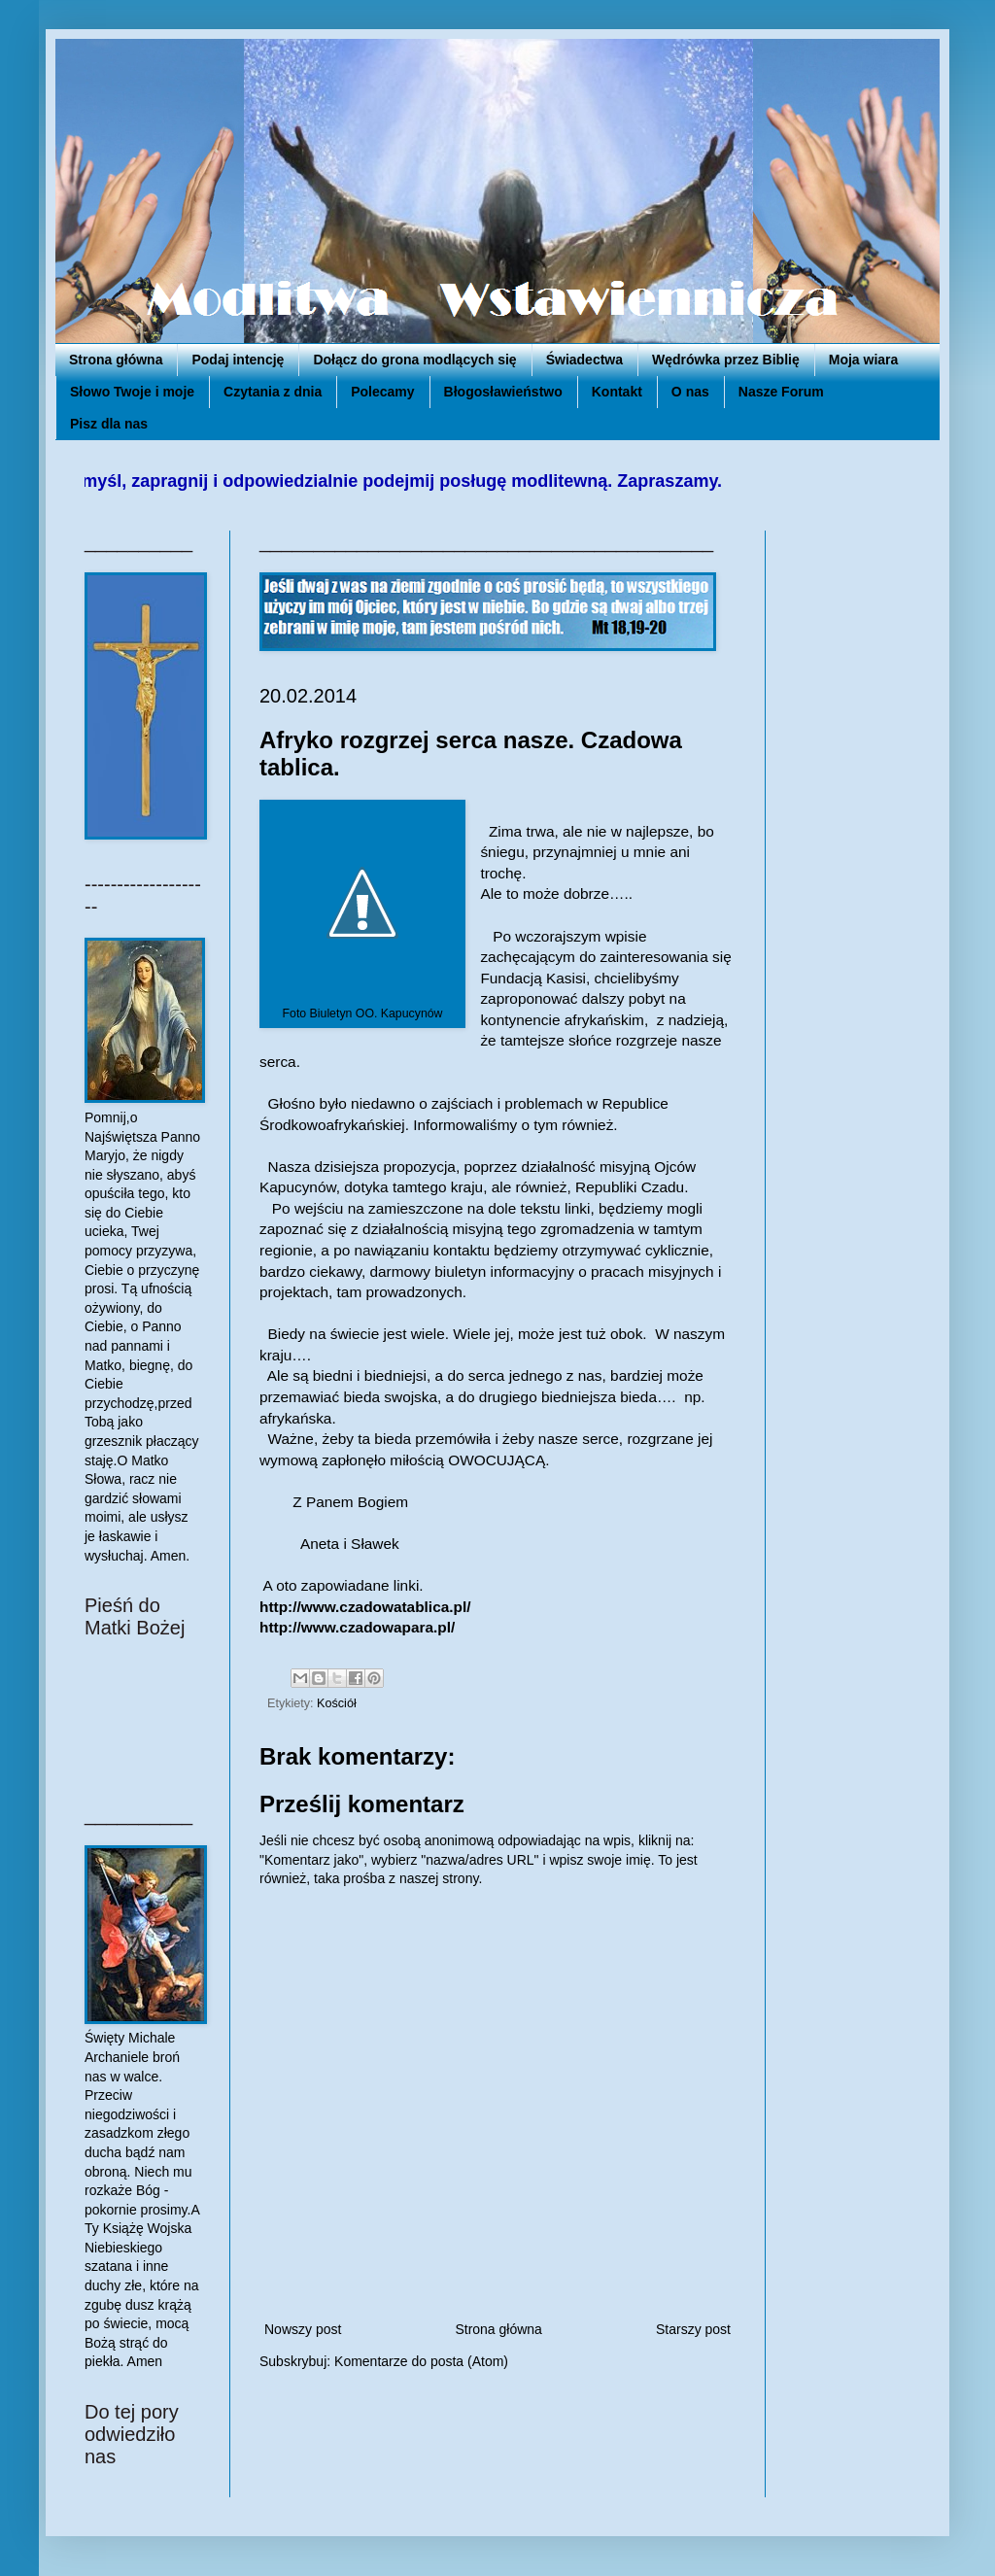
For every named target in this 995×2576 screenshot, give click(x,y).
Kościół (337, 1703)
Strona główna (115, 359)
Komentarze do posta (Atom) (421, 2361)
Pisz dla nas (109, 423)
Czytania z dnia (272, 391)
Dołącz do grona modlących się (414, 359)
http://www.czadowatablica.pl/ (364, 1606)
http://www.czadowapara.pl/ (357, 1627)
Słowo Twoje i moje (132, 391)
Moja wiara (864, 359)
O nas (690, 391)
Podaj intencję (237, 359)
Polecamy (382, 391)
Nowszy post (302, 2329)
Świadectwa (584, 359)
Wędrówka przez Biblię (726, 359)
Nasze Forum (781, 391)
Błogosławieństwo (503, 391)
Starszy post (693, 2329)
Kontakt (617, 391)
